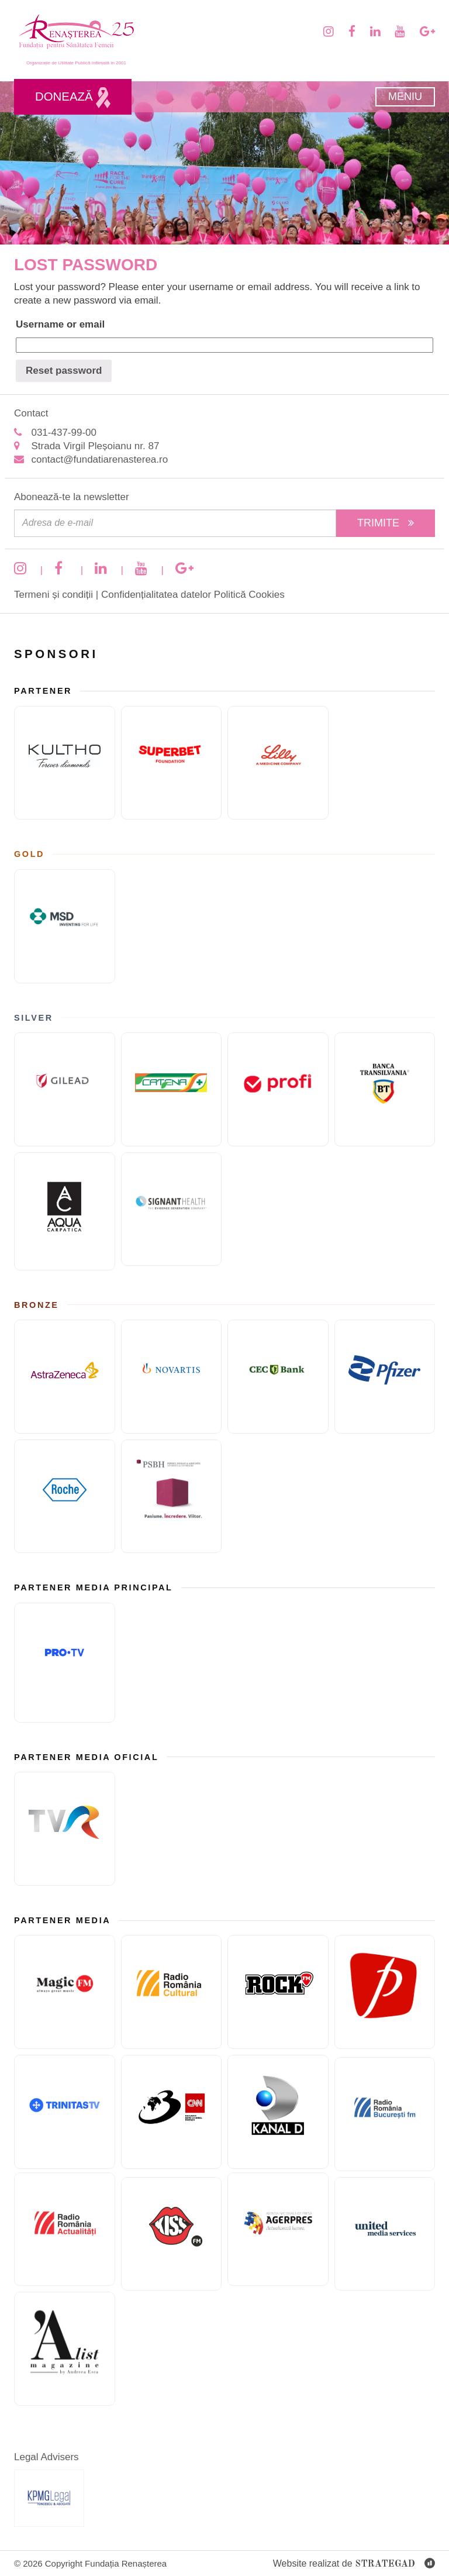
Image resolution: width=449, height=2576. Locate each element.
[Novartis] (171, 1377)
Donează (72, 97)
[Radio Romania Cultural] (171, 1992)
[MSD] (64, 926)
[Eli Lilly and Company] (278, 763)
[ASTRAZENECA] (64, 1377)
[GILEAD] (64, 1089)
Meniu (405, 96)
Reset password (64, 370)
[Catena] (171, 1089)
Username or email (60, 324)
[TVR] (64, 1829)
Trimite (385, 523)
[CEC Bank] (278, 1377)
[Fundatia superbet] (171, 763)
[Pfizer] (385, 1377)
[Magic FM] (64, 1992)
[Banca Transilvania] (385, 1089)
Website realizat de (354, 2564)
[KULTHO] (64, 763)
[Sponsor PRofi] (278, 1089)
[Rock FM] (278, 1992)
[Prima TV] (385, 1992)
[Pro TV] (64, 1663)
